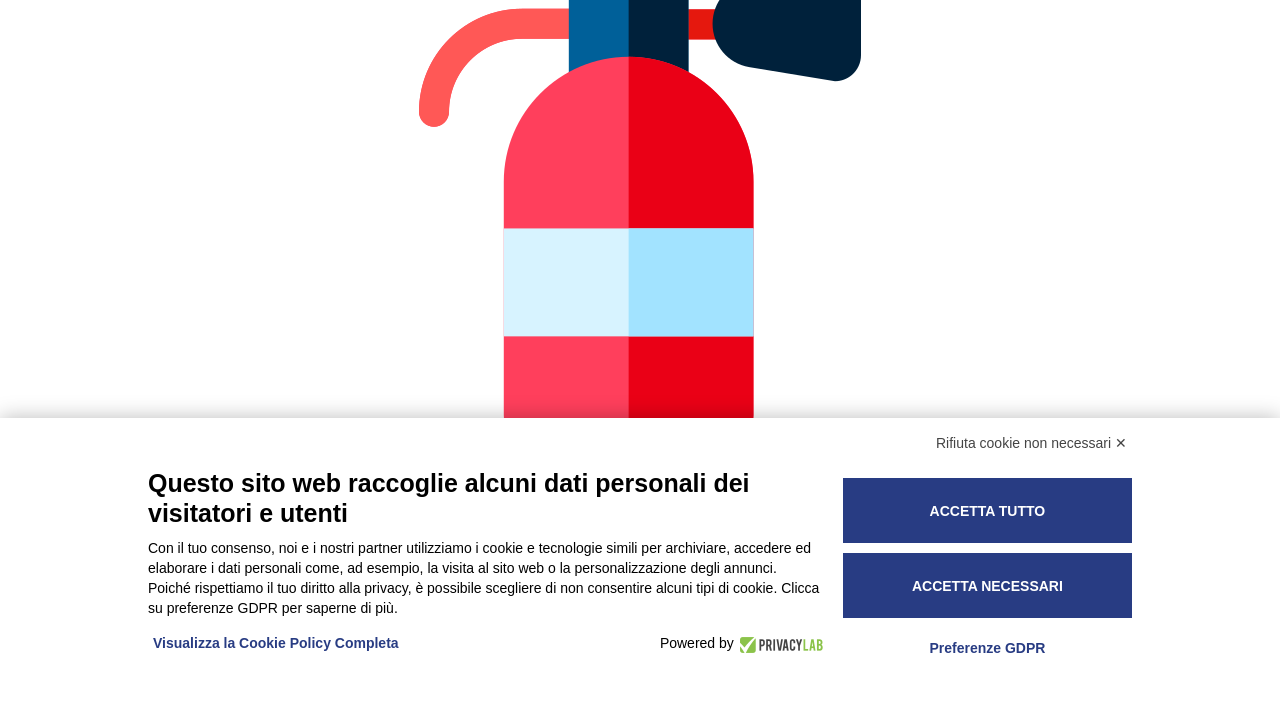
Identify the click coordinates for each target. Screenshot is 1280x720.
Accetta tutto (988, 511)
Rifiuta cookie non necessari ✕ (1031, 443)
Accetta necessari (987, 586)
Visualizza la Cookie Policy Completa (276, 643)
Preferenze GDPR (987, 648)
